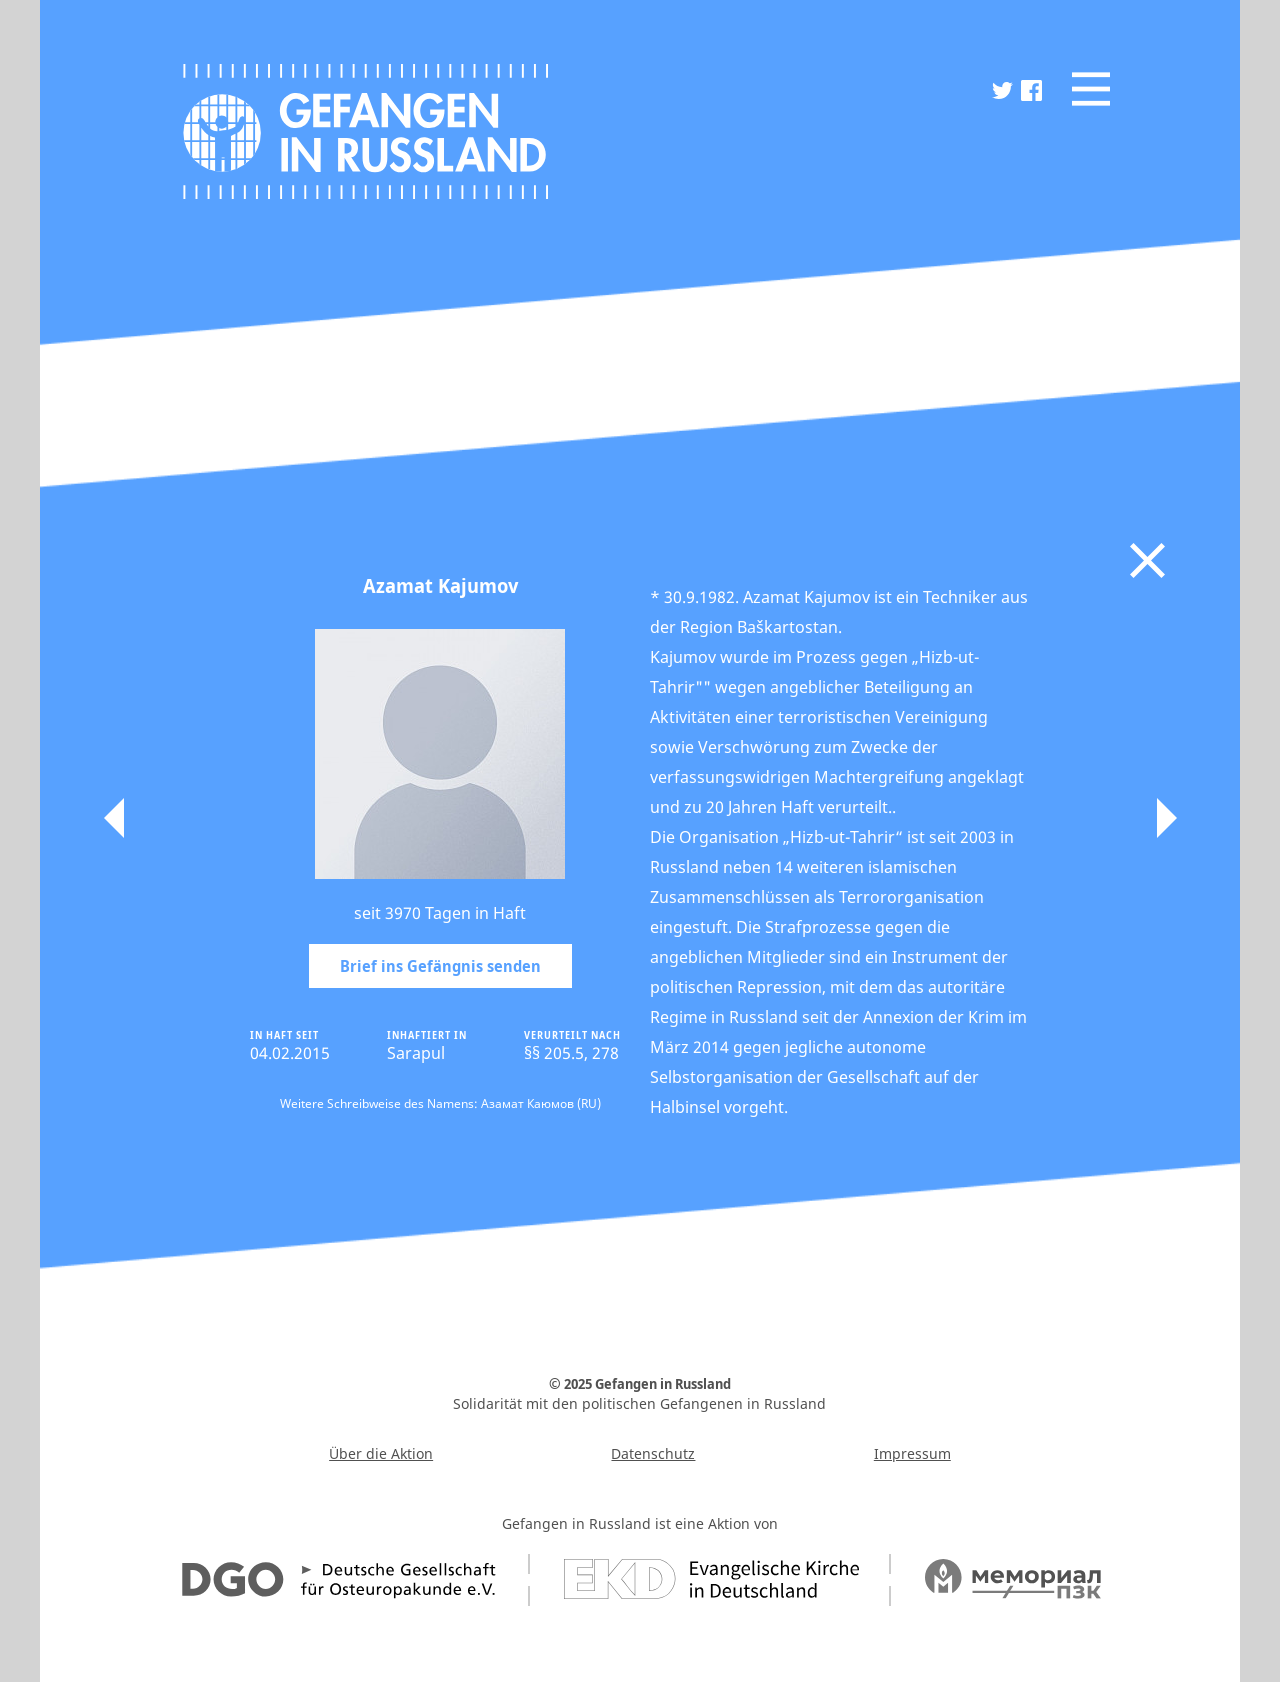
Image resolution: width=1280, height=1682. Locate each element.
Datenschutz (653, 1453)
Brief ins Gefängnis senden (440, 966)
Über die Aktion (381, 1453)
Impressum (912, 1453)
